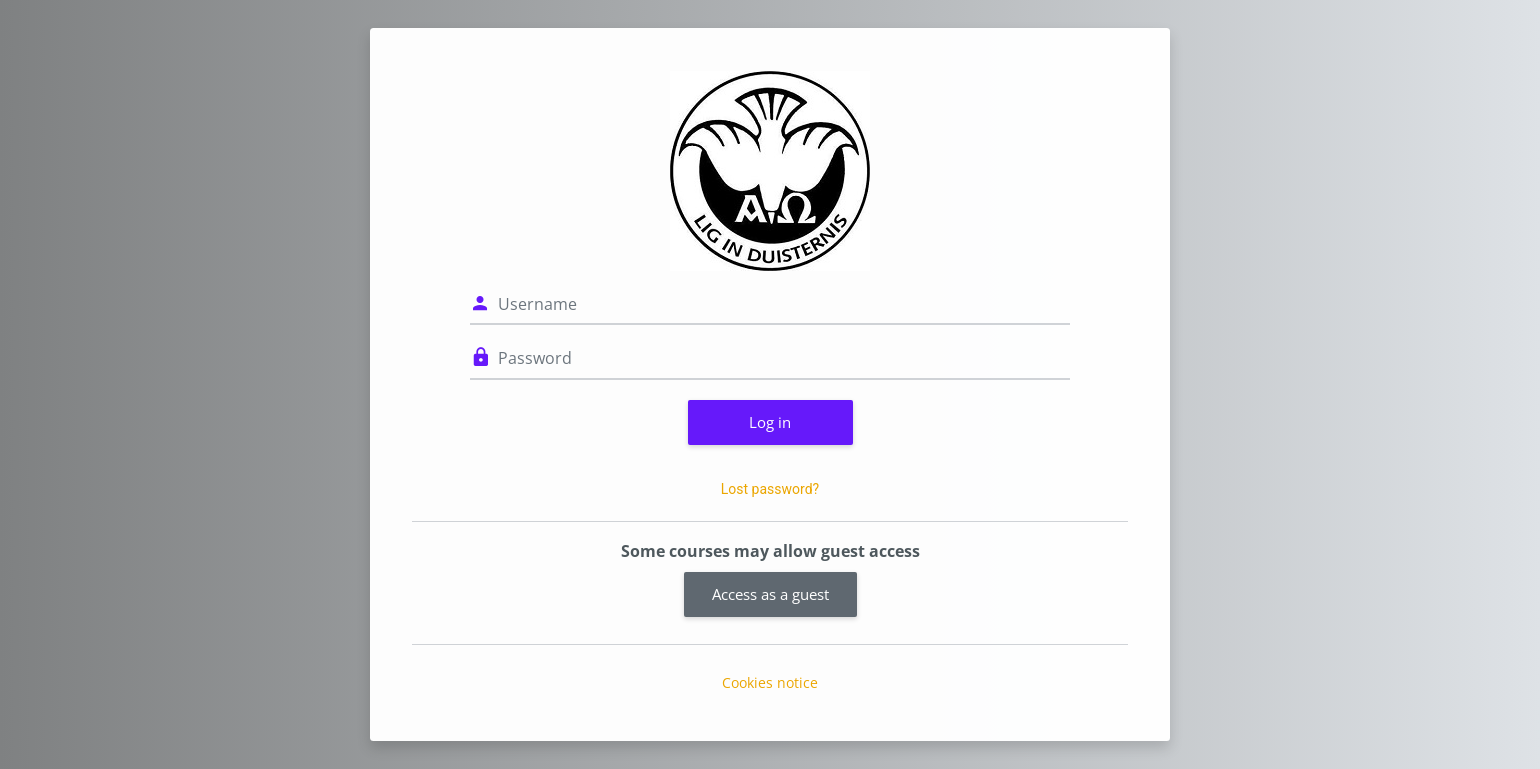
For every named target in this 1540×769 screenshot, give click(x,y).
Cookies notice (770, 682)
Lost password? (770, 489)
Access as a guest (770, 594)
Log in (770, 422)
